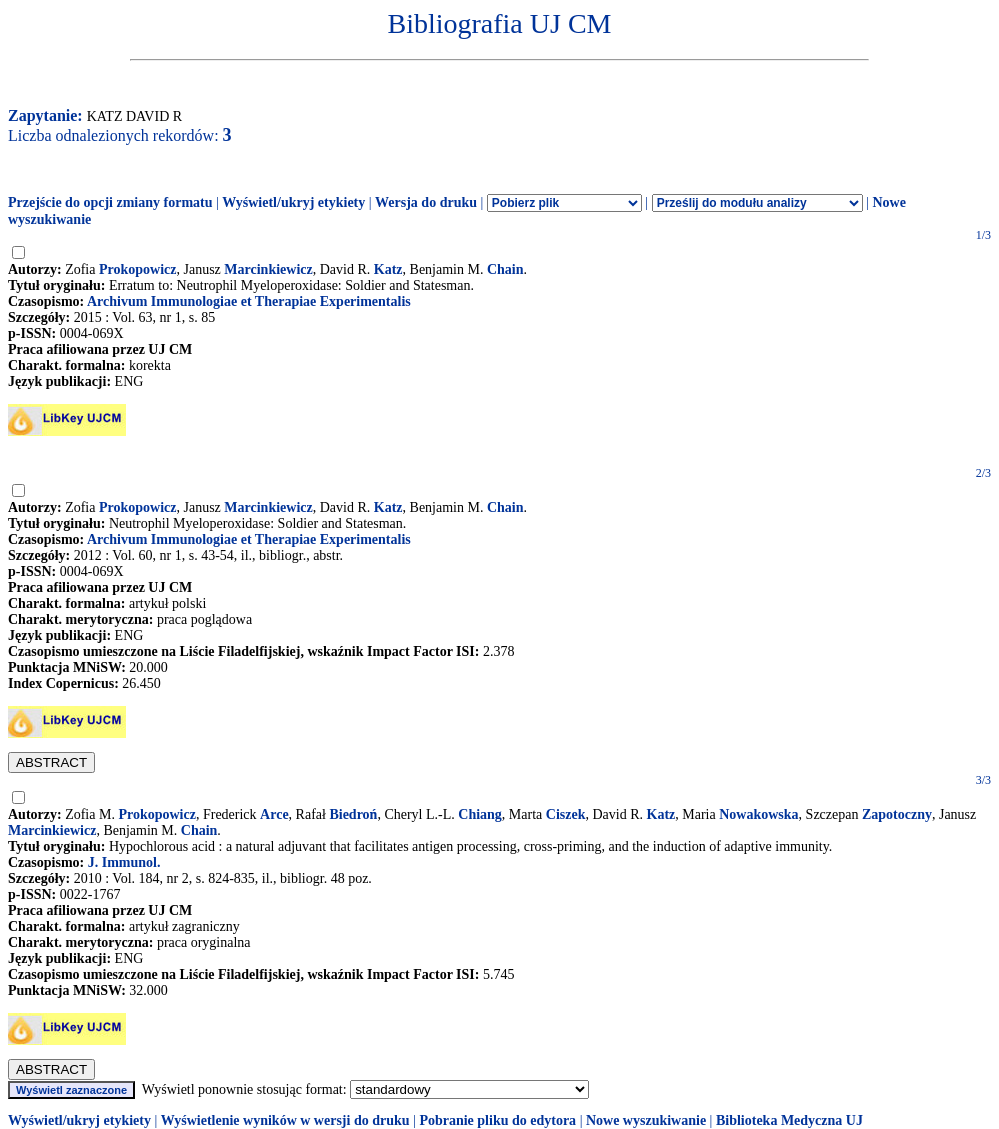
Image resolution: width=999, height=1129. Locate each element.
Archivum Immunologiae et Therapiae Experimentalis (249, 301)
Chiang (480, 814)
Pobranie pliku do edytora (497, 1120)
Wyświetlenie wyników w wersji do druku (285, 1120)
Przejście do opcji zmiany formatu (110, 202)
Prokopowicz (138, 269)
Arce (274, 814)
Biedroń (353, 814)
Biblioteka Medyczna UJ (789, 1120)
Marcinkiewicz (268, 269)
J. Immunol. (124, 862)
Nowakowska (758, 814)
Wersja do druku (426, 202)
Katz (388, 269)
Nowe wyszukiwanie (646, 1120)
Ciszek (566, 814)
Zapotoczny (897, 814)
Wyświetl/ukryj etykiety (293, 202)
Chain (505, 269)
